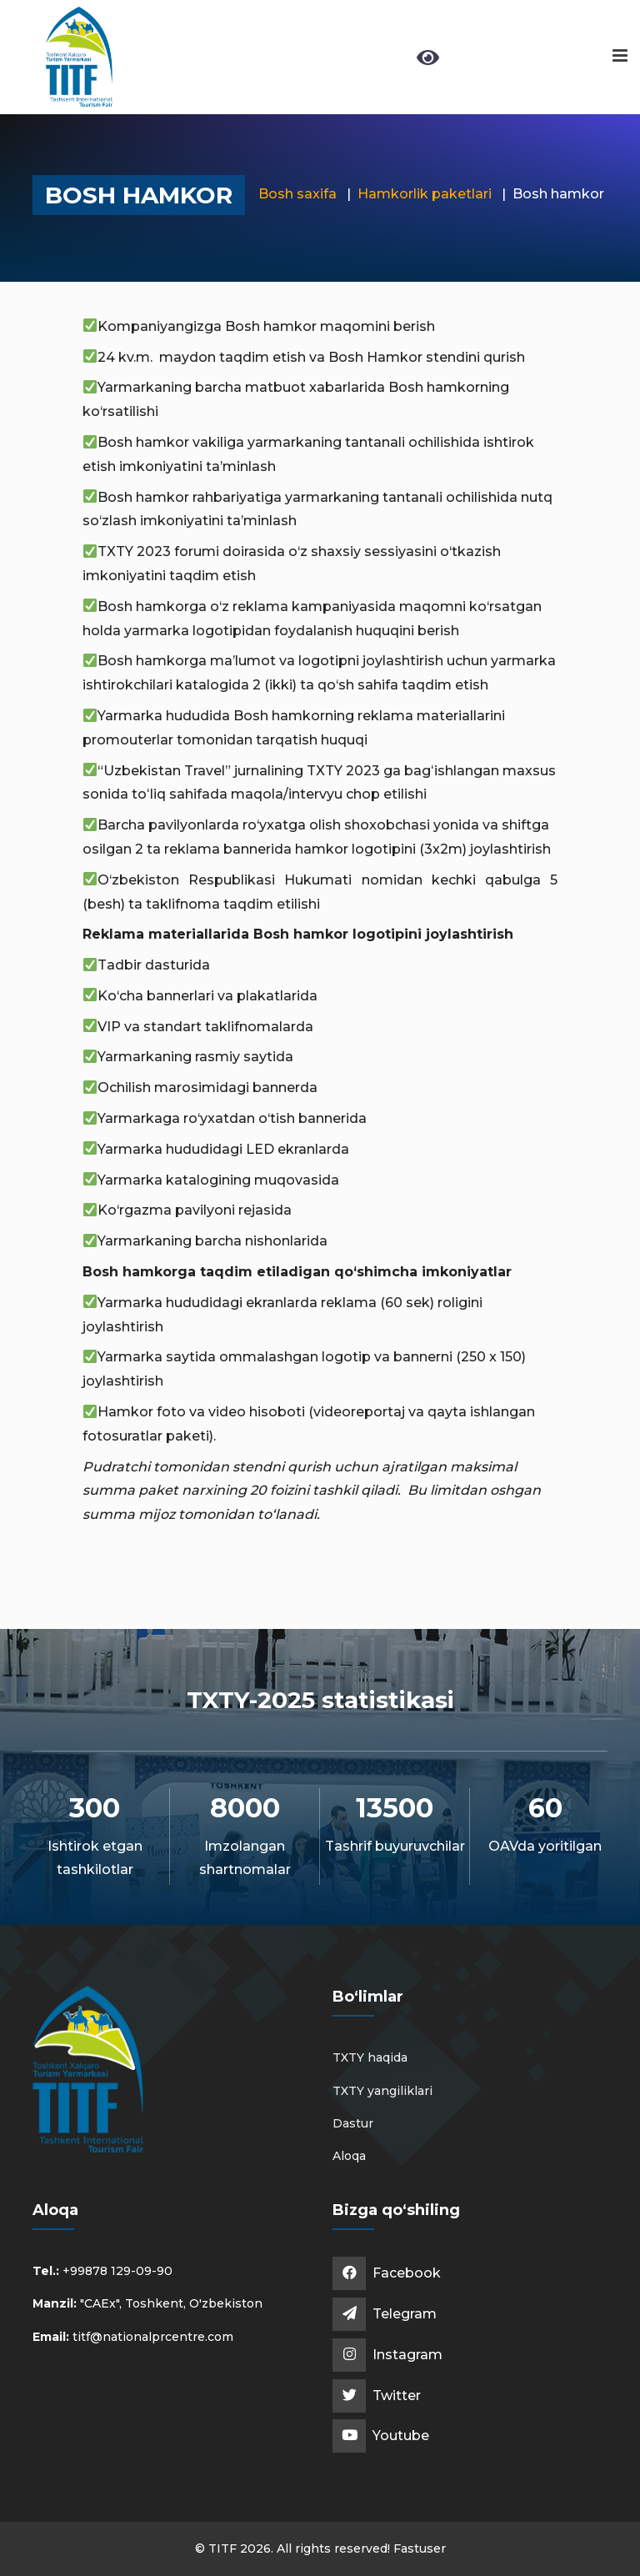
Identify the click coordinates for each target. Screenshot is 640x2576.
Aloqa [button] (349, 2155)
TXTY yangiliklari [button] (382, 2090)
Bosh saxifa (297, 194)
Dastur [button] (352, 2123)
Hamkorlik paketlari (425, 194)
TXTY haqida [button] (370, 2057)
